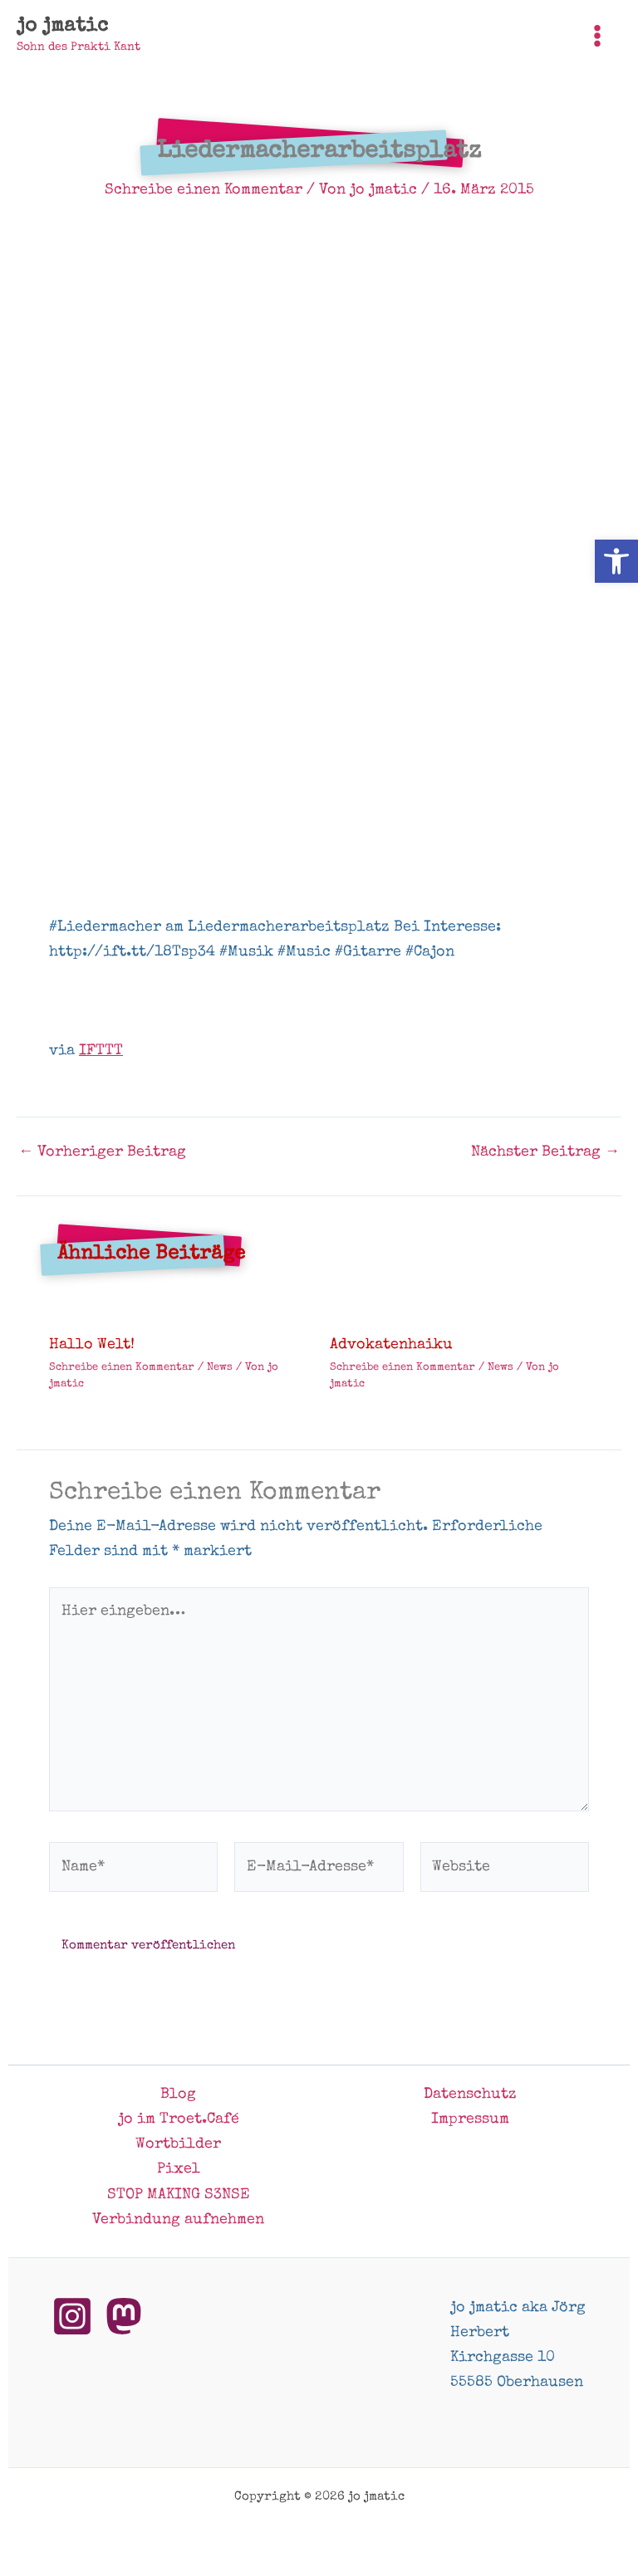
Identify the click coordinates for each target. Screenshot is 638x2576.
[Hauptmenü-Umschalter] (597, 35)
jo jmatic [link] (62, 27)
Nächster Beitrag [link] (545, 1152)
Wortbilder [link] (178, 2144)
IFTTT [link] (101, 1051)
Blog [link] (178, 2094)
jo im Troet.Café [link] (178, 2119)
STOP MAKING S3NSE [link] (178, 2194)
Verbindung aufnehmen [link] (178, 2219)
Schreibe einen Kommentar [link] (203, 190)
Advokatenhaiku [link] (391, 1344)
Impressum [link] (470, 2119)
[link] (616, 561)
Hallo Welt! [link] (92, 1344)
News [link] (220, 1367)
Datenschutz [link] (470, 2094)
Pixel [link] (178, 2169)
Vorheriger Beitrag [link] (102, 1152)
